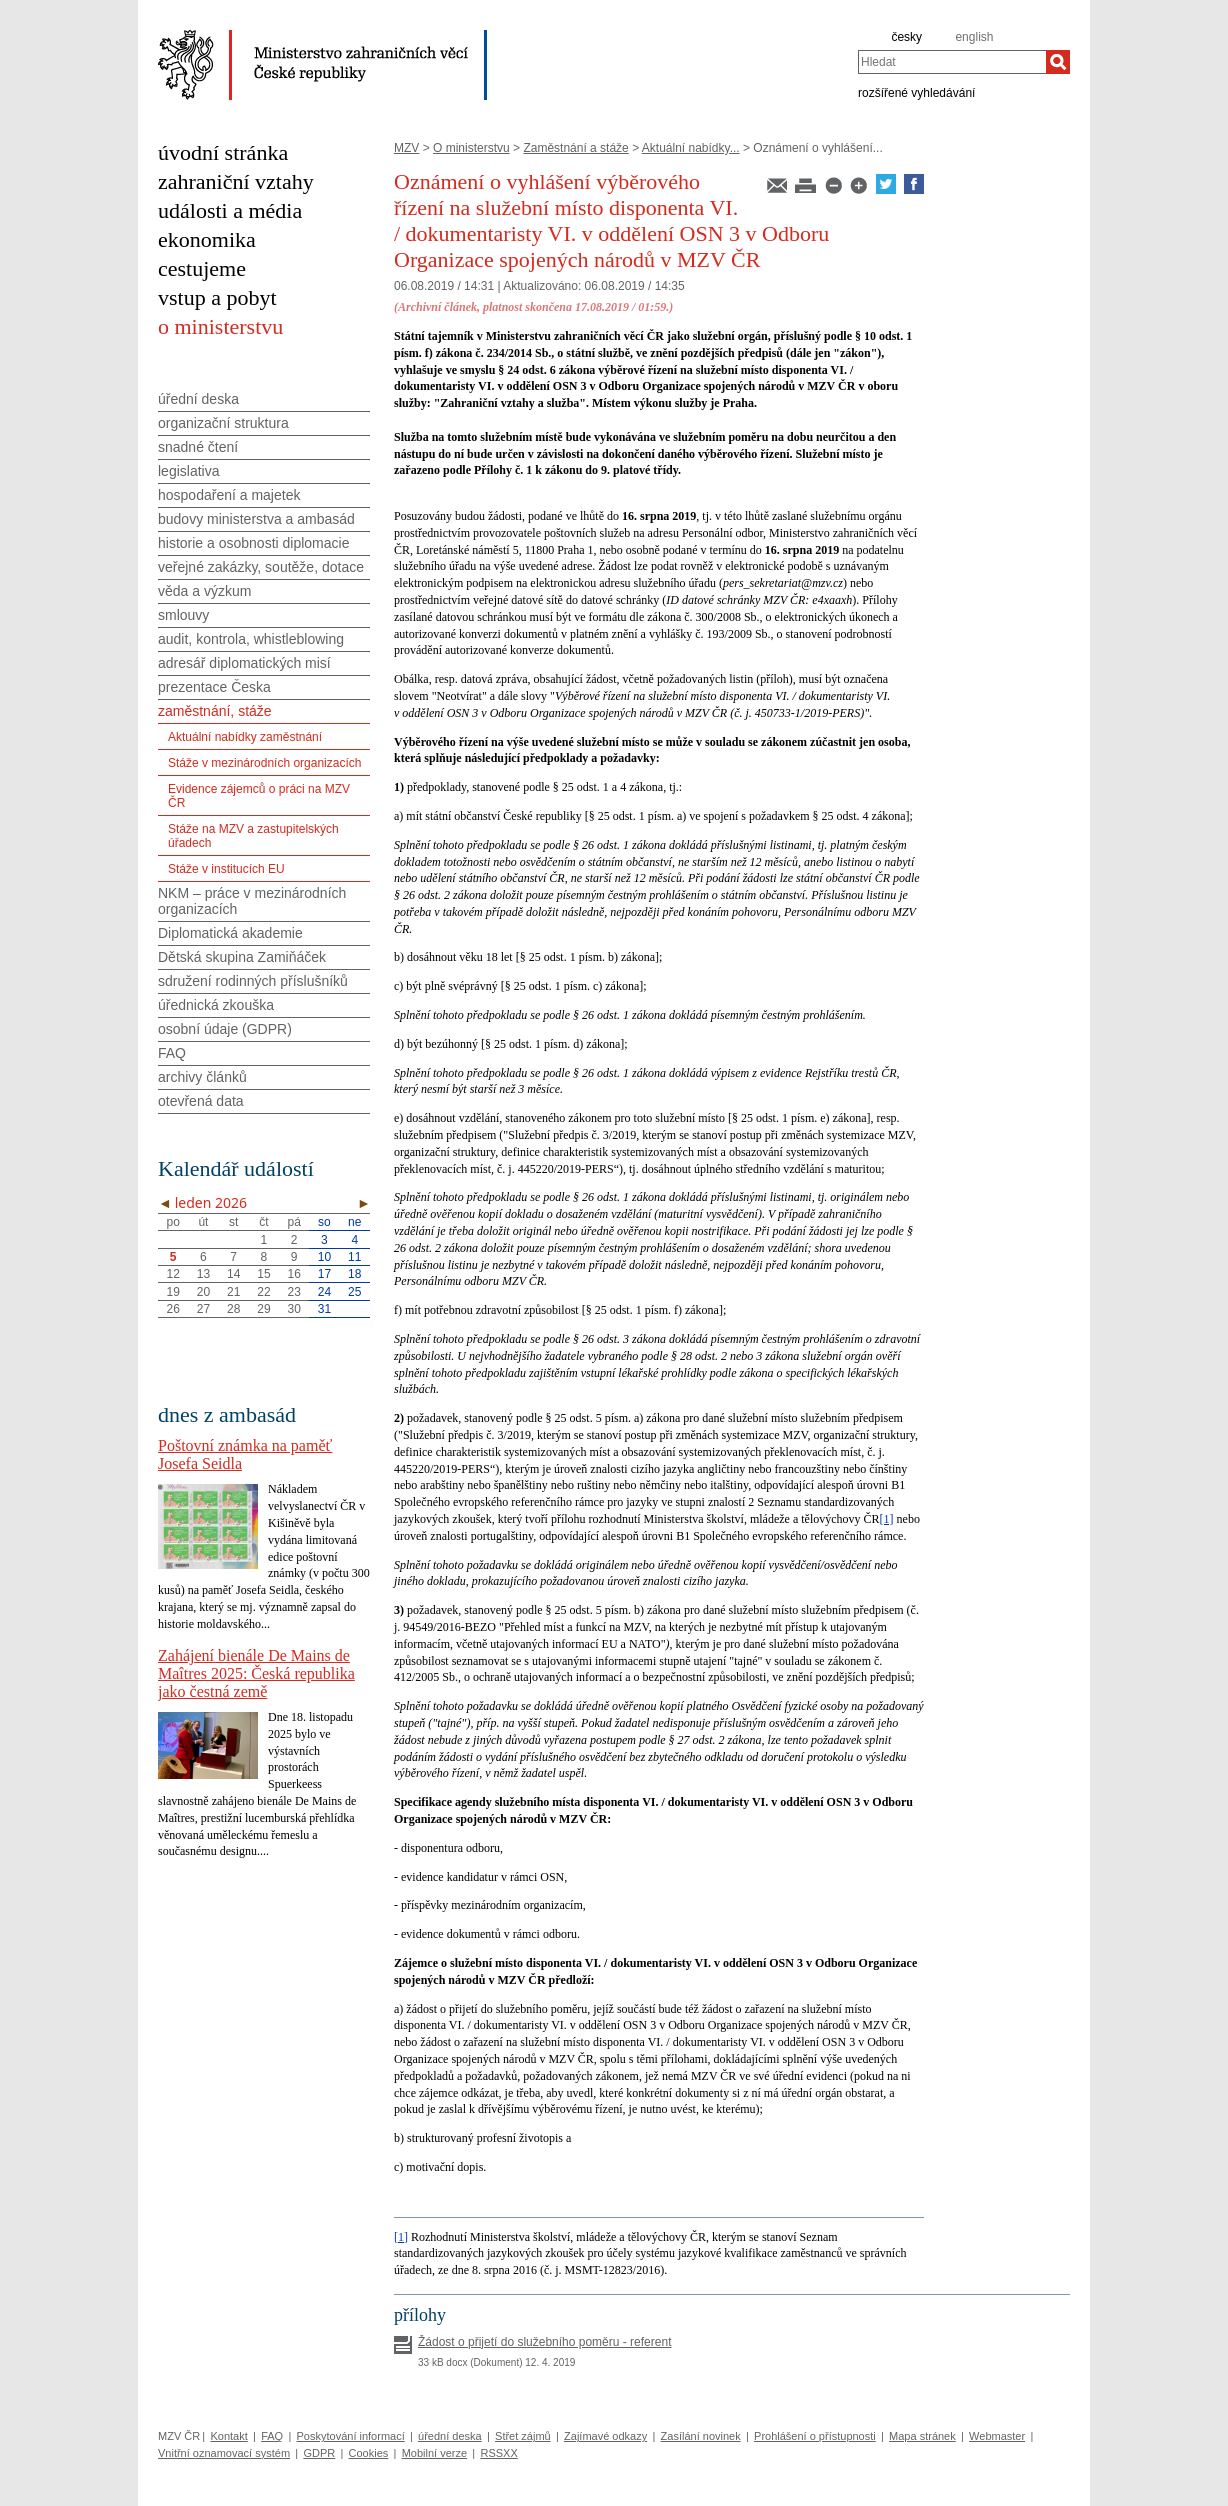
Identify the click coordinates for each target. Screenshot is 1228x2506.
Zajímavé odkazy (605, 2436)
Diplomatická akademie (230, 933)
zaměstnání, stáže (215, 711)
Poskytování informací (351, 2436)
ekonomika (207, 239)
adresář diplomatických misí (244, 663)
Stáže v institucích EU (226, 869)
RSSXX (498, 2453)
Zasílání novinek (701, 2436)
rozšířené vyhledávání (916, 92)
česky (906, 37)
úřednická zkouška (216, 1005)
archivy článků (202, 1077)
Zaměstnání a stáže (575, 148)
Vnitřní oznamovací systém (224, 2453)
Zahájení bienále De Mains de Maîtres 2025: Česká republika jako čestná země (256, 1673)
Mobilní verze (434, 2453)
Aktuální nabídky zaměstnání (245, 737)
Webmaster (997, 2436)
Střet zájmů (523, 2436)
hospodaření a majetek (229, 495)
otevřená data (201, 1101)
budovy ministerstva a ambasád (256, 519)
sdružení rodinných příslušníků (253, 981)
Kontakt (228, 2436)
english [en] (974, 37)
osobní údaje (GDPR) (225, 1029)
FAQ (172, 1053)
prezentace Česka (214, 687)
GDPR (319, 2453)
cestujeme (202, 268)
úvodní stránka (223, 152)
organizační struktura (223, 423)
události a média (230, 210)
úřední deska (198, 399)
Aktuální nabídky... (691, 148)
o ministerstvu (220, 326)
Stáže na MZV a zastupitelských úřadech (253, 836)
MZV (406, 148)
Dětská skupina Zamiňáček (242, 957)
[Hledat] (1058, 62)
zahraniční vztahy (236, 181)
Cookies (369, 2453)
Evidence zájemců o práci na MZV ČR (259, 796)
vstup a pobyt (217, 297)
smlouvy (183, 615)
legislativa (188, 471)
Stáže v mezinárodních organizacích (264, 763)
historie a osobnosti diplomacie (253, 543)
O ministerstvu (471, 148)
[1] (887, 1519)
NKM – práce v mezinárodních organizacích (252, 901)
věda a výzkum (204, 591)
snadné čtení (198, 447)
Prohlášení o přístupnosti (815, 2436)
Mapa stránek (922, 2436)
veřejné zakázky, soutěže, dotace (261, 567)
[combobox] (952, 62)
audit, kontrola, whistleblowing (251, 639)
